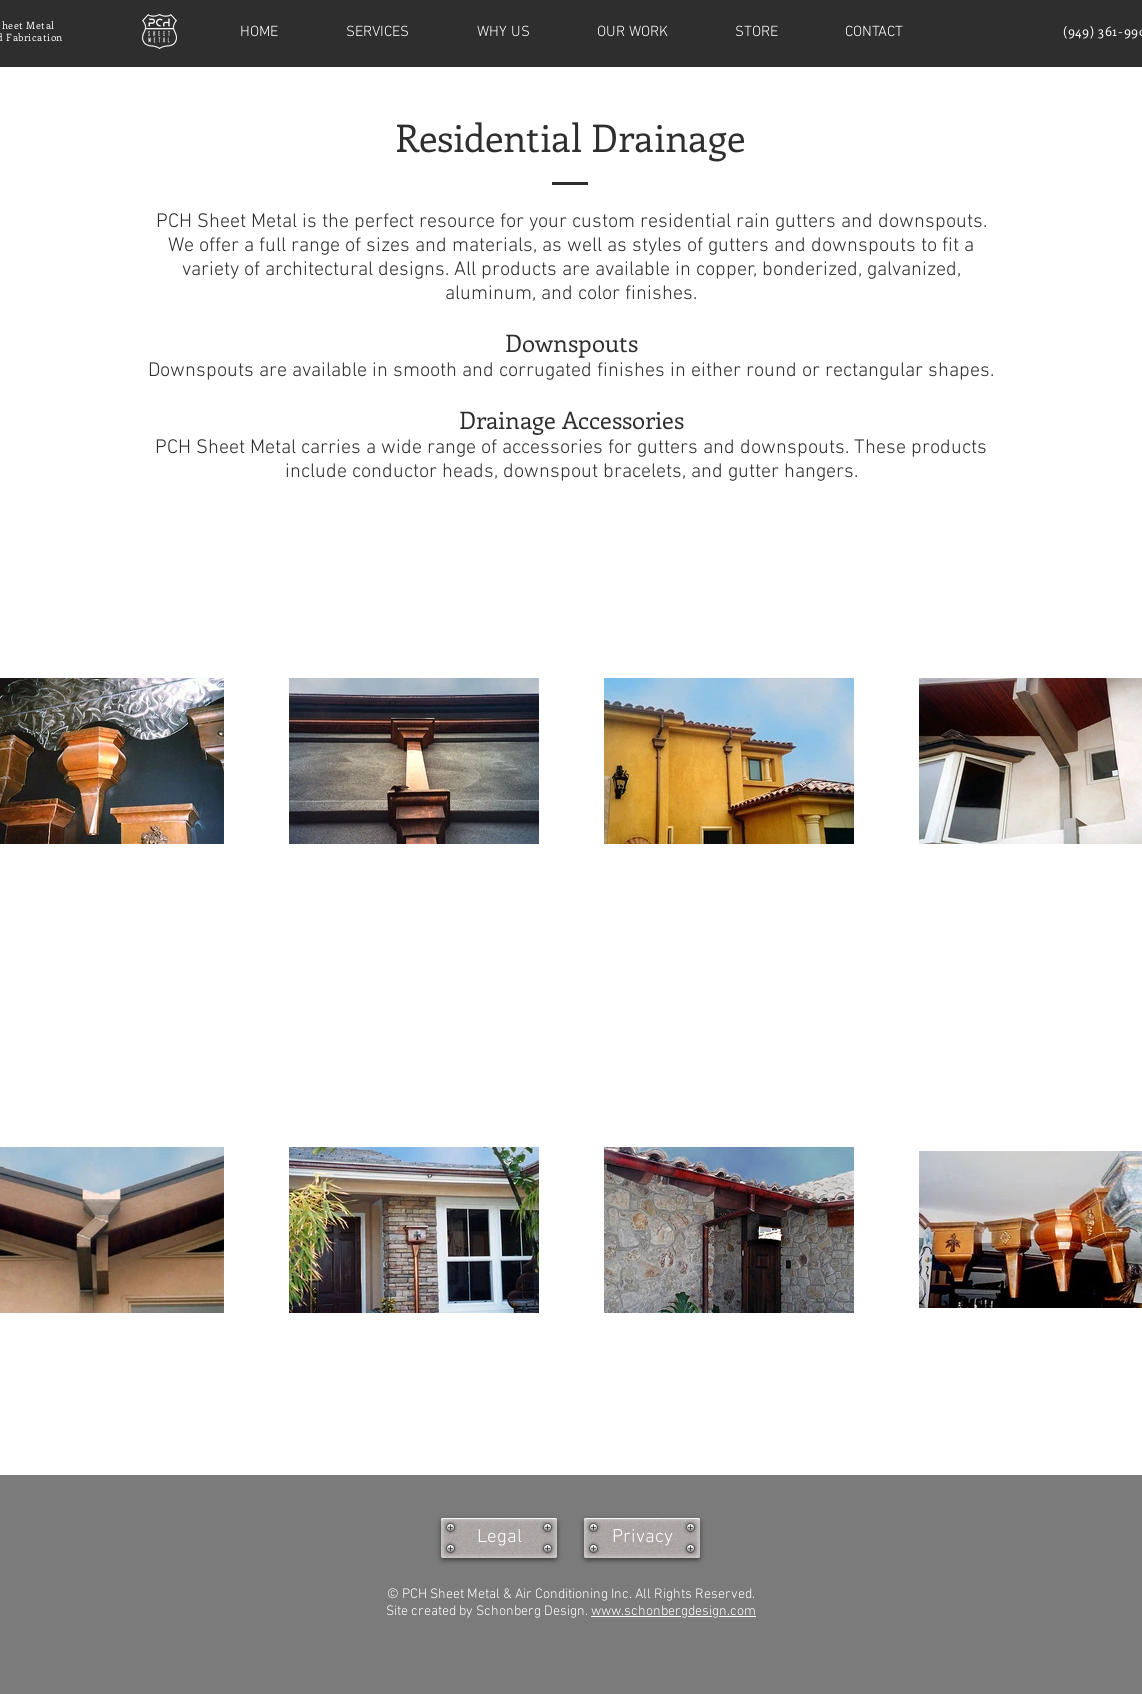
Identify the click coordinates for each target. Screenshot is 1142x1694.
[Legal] (499, 1538)
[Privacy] (642, 1538)
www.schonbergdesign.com (673, 1611)
